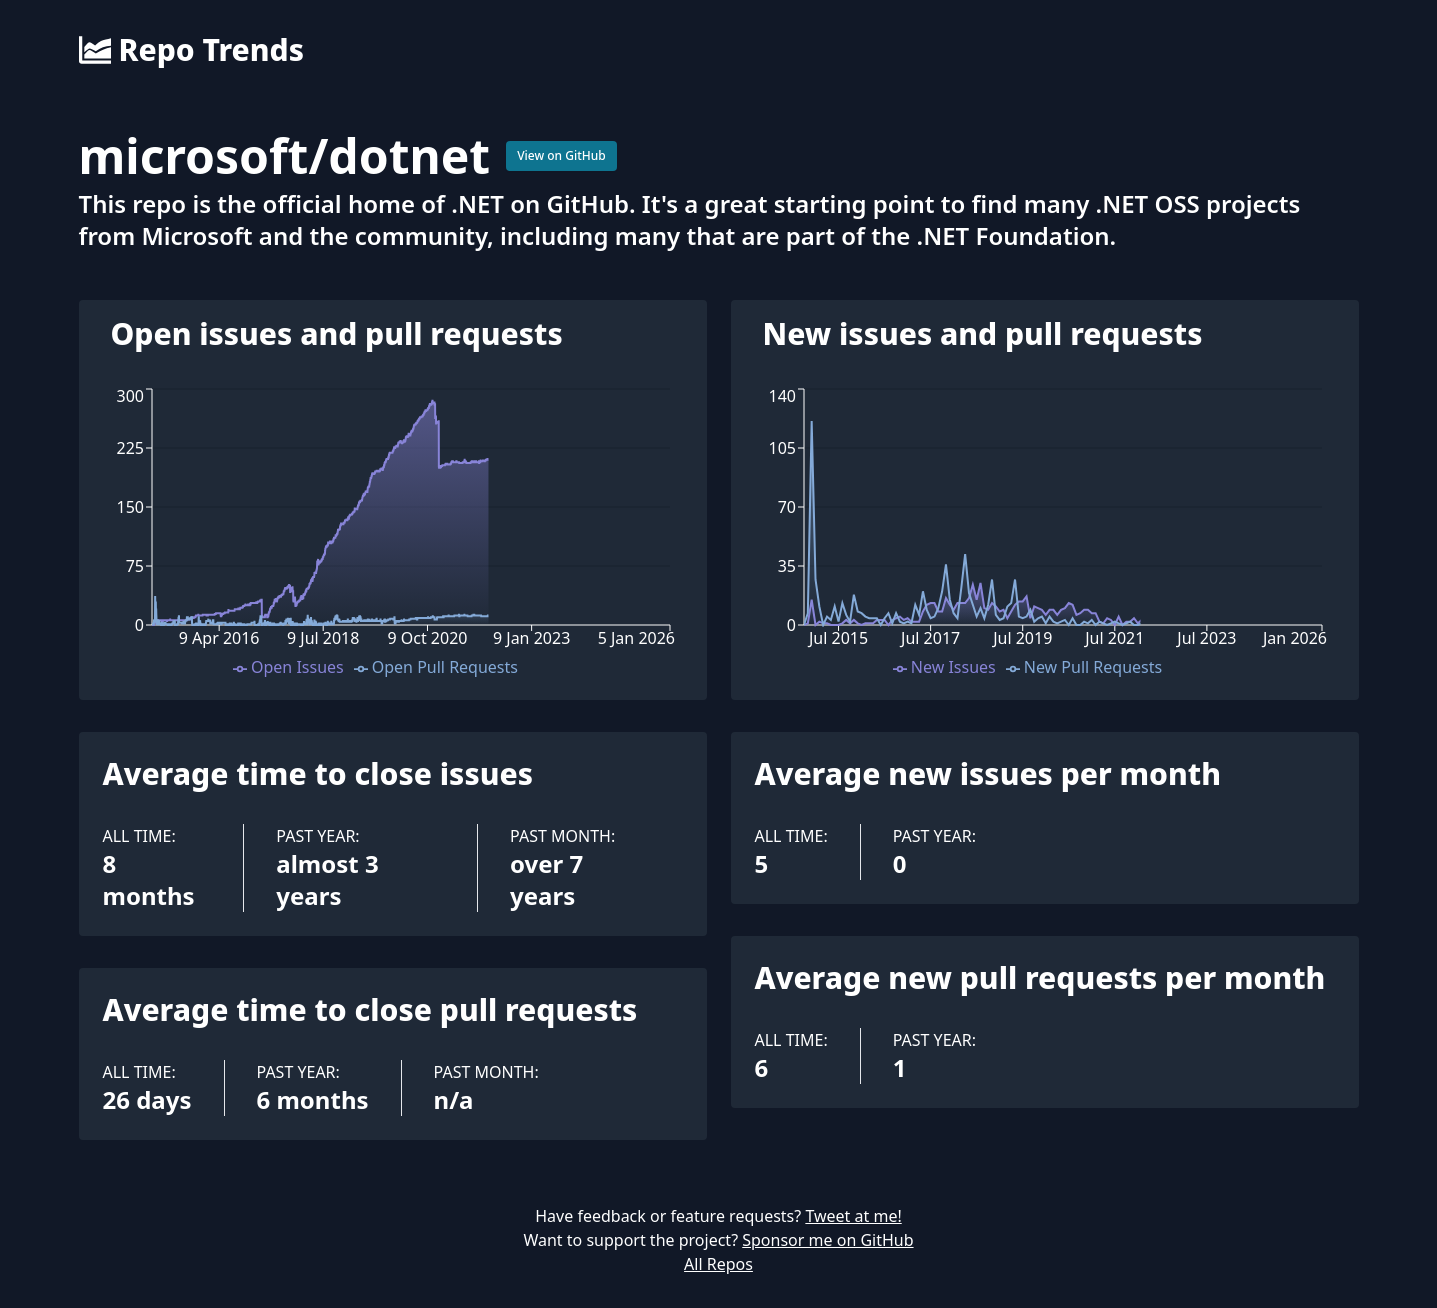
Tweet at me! (853, 1216)
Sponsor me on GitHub (827, 1240)
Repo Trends (191, 50)
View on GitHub (561, 155)
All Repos (718, 1264)
